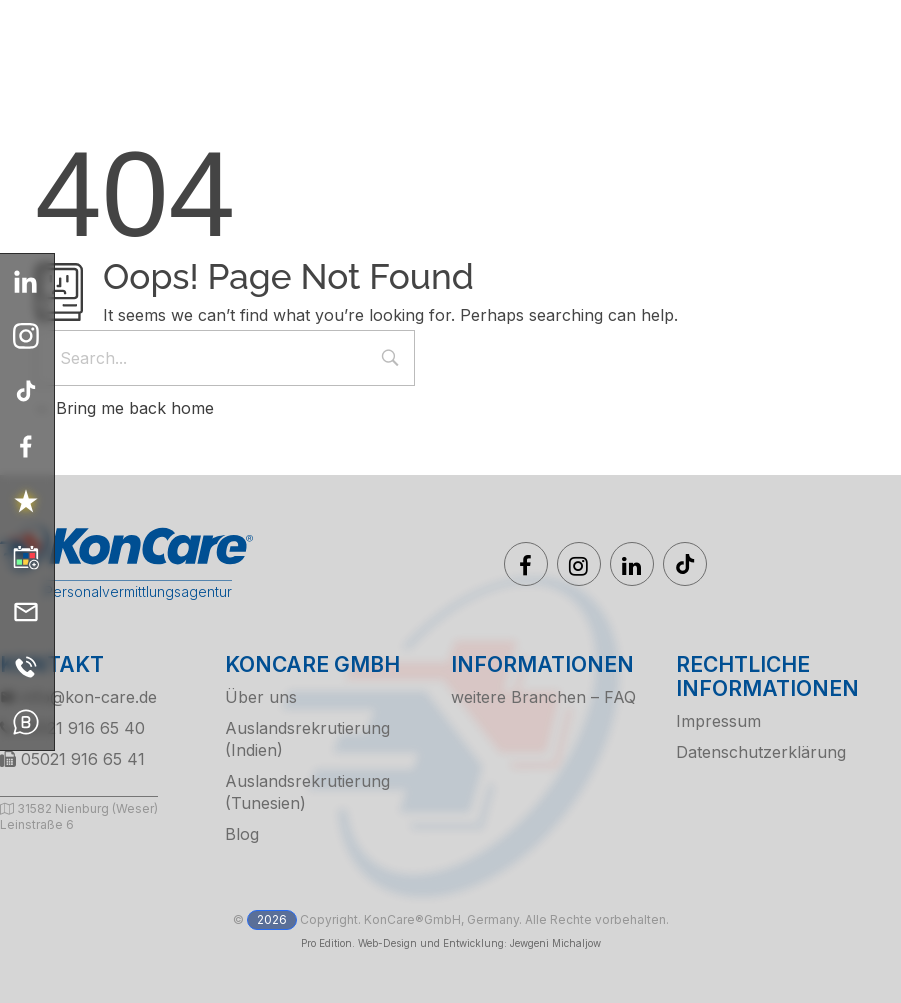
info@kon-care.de (78, 697)
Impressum (718, 721)
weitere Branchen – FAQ (543, 697)
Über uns (261, 697)
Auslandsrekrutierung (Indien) (307, 739)
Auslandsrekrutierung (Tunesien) (307, 792)
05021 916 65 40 (72, 728)
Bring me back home (124, 408)
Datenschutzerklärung (761, 752)
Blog (242, 834)
